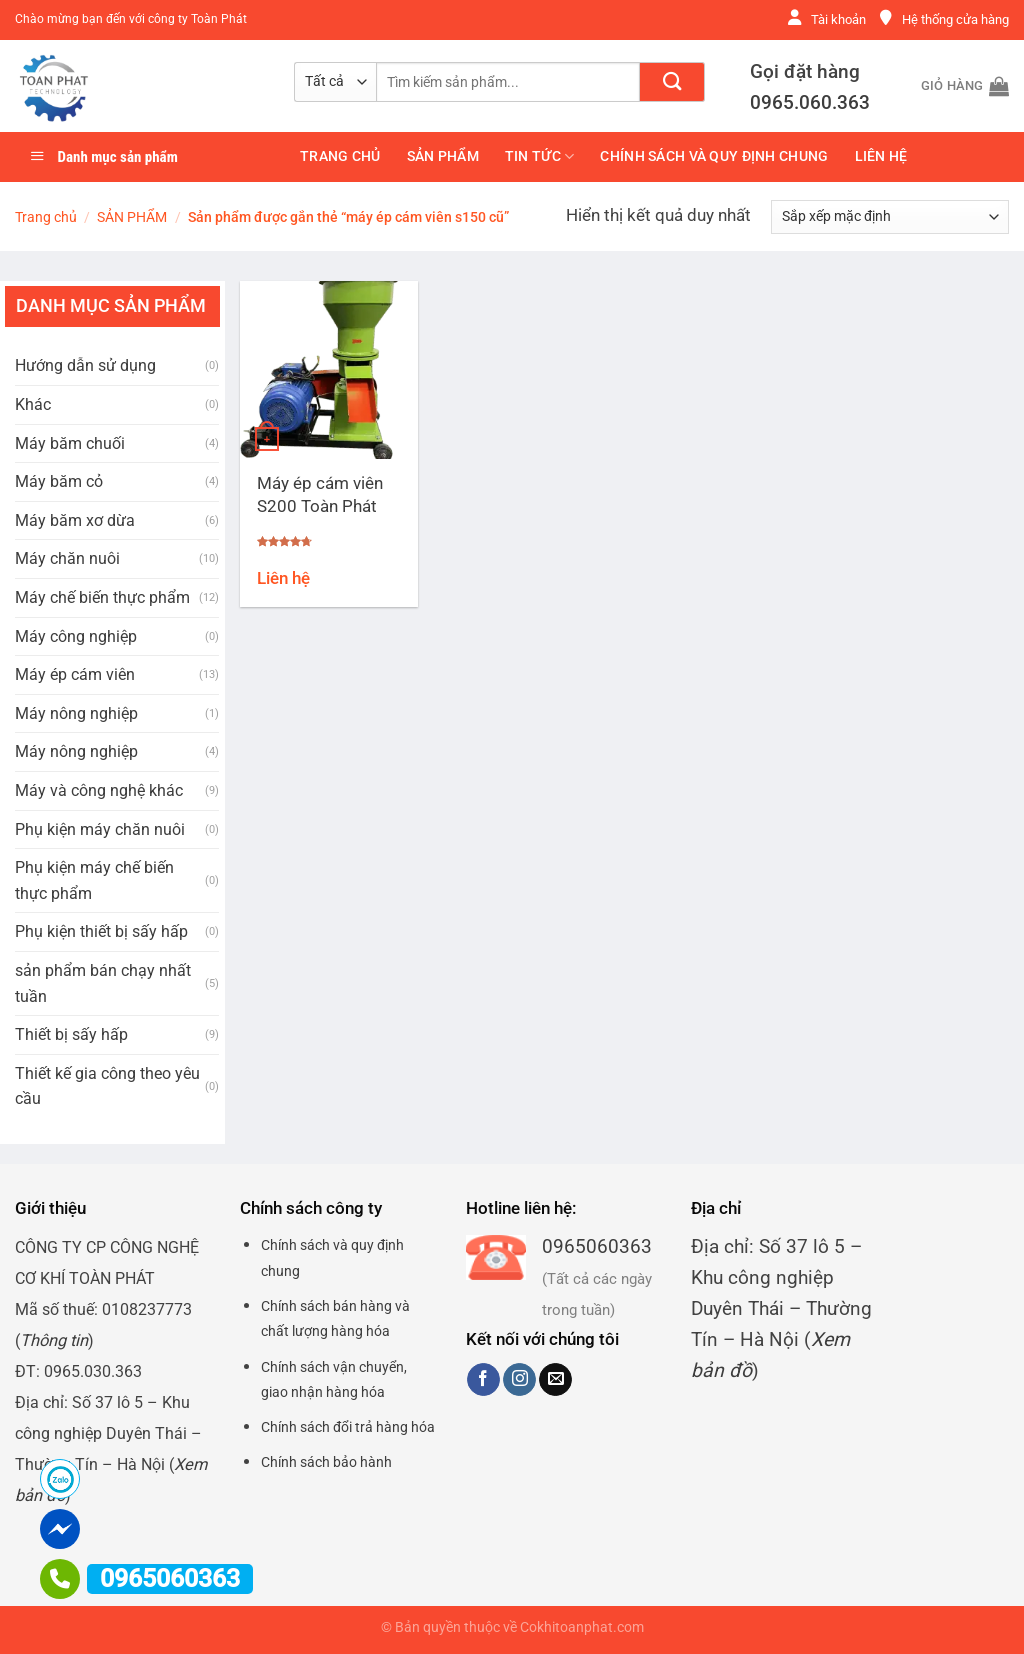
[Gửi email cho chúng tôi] (555, 1380)
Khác (33, 404)
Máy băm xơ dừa (75, 520)
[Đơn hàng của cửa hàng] (890, 217)
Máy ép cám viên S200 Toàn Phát (320, 494)
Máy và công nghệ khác (99, 790)
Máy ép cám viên (75, 674)
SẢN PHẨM (443, 156)
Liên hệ (881, 156)
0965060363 (597, 1246)
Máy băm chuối (70, 443)
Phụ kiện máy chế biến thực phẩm (94, 880)
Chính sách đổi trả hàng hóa (348, 1427)
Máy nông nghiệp (76, 713)
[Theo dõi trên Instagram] (519, 1380)
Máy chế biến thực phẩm (102, 597)
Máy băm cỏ (59, 481)
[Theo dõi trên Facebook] (483, 1380)
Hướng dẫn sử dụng (85, 365)
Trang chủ (340, 156)
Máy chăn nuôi (67, 558)
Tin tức (540, 156)
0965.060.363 (810, 102)
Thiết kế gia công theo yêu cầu (107, 1086)
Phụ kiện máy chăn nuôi (100, 829)
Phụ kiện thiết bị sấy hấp (101, 931)
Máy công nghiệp (76, 636)
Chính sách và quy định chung (714, 156)
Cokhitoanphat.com (582, 1627)
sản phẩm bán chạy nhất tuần (103, 983)
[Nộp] (672, 82)
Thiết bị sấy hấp (71, 1034)
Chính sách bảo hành (326, 1462)
